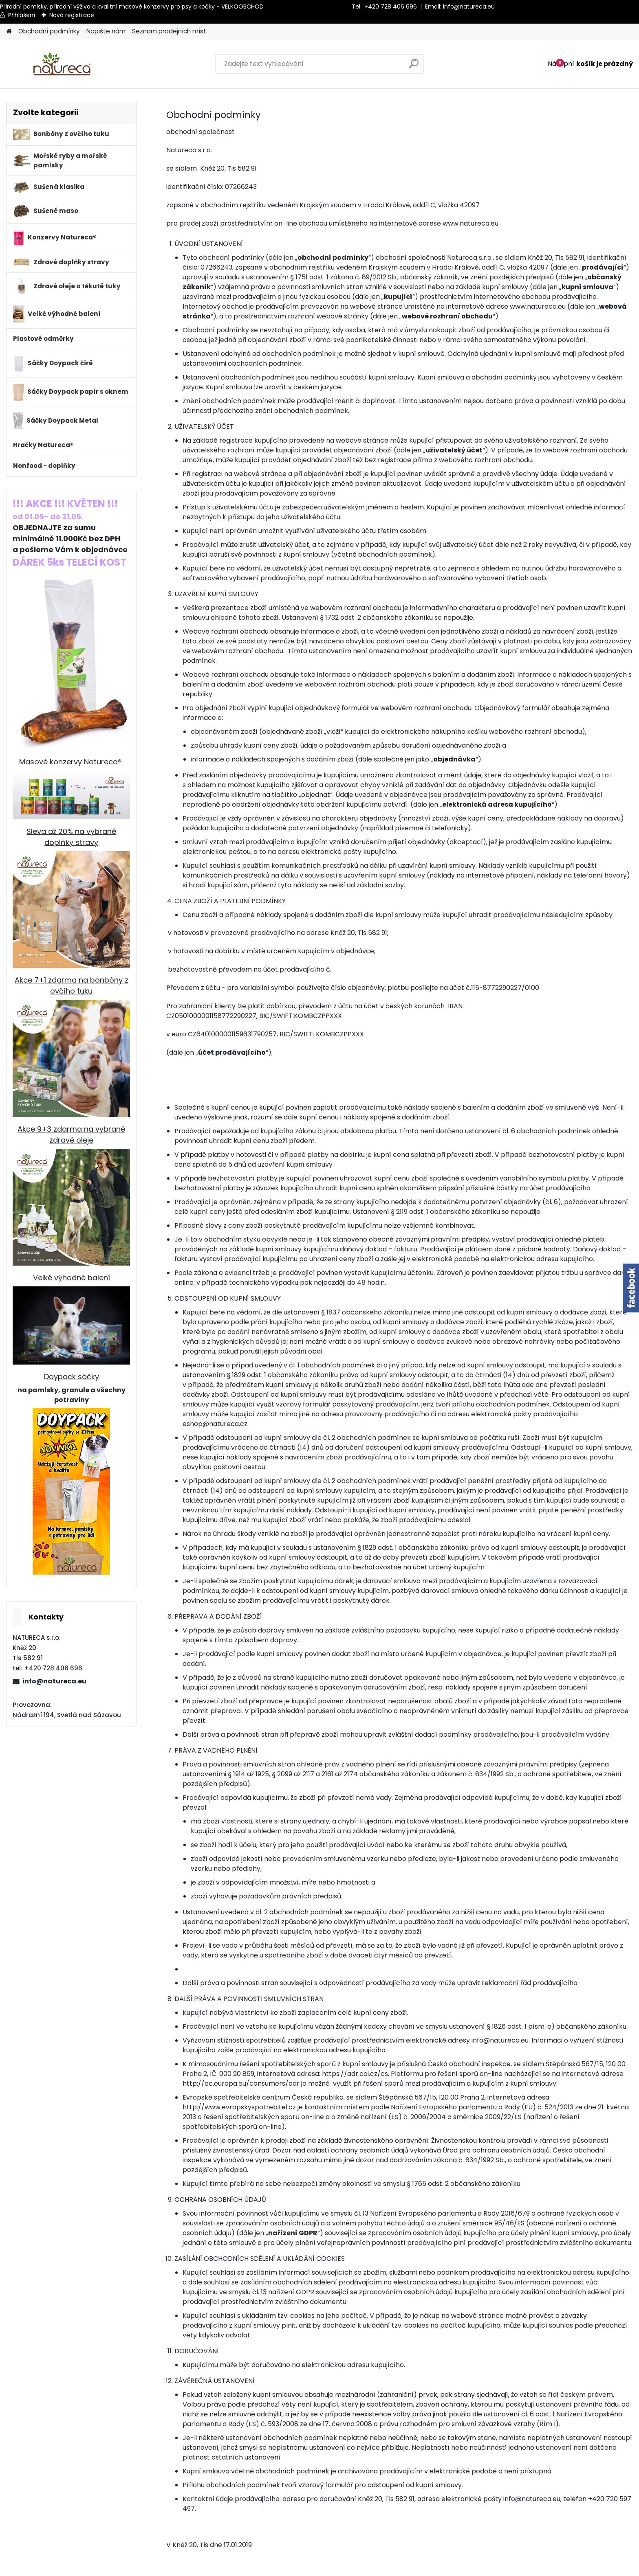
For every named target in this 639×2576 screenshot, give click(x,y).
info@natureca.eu (469, 6)
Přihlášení (21, 15)
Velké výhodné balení (71, 1278)
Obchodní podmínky (49, 31)
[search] (414, 67)
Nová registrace (71, 15)
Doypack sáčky (71, 1376)
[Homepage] (9, 31)
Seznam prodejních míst (169, 31)
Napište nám (106, 31)
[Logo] (62, 64)
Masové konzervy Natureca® (71, 762)
